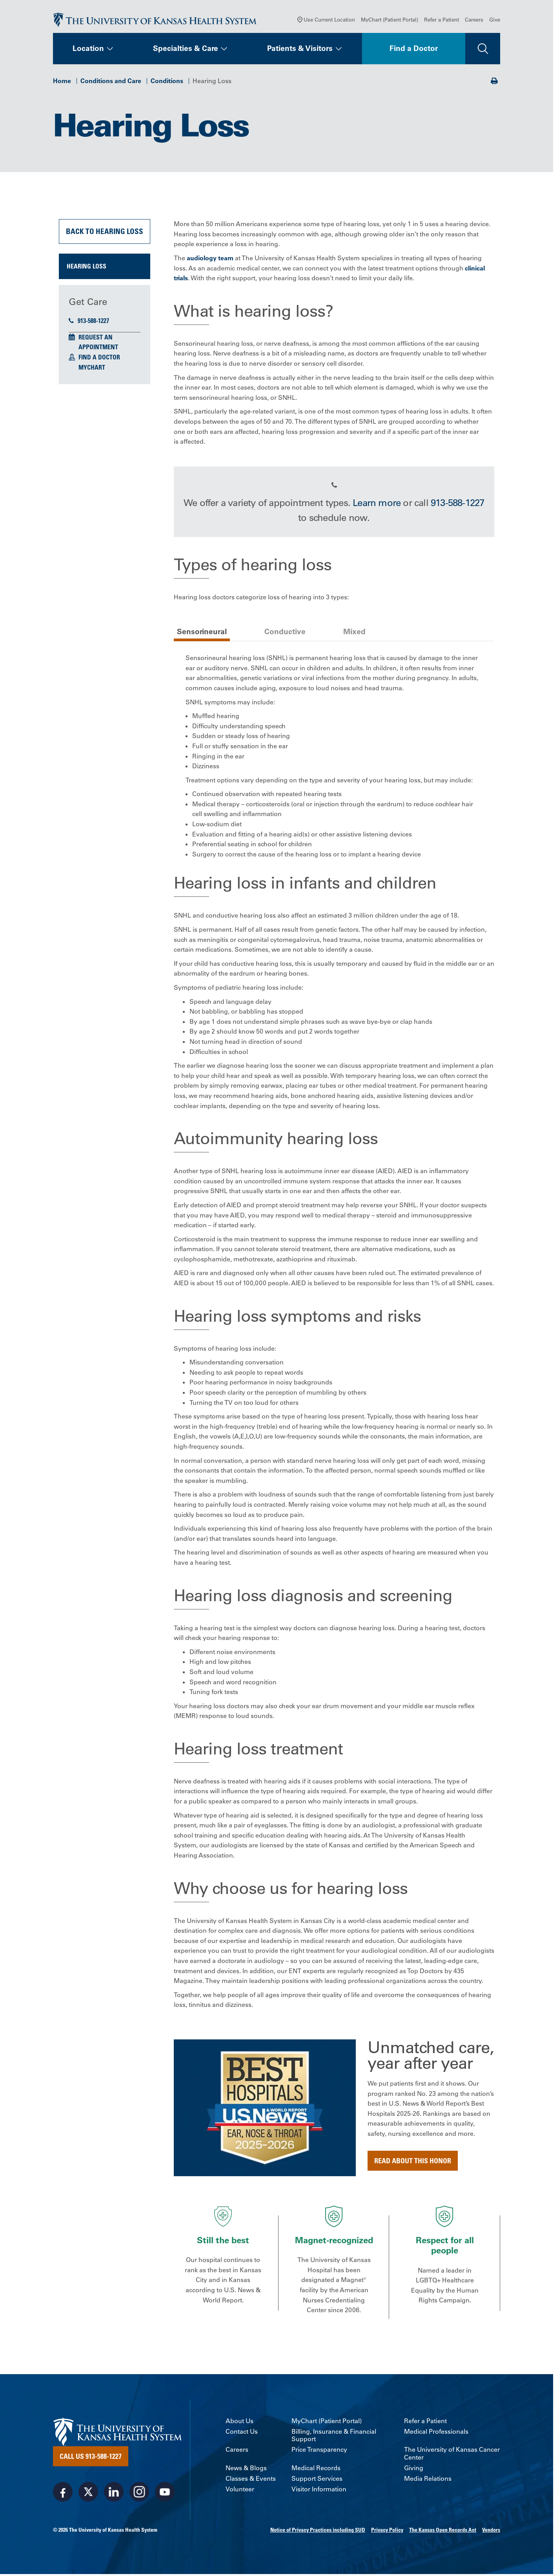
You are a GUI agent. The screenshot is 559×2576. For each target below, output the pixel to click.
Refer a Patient (441, 21)
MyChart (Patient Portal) (389, 21)
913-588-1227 (89, 323)
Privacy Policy (387, 2531)
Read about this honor (412, 2162)
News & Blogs (246, 2469)
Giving (413, 2469)
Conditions (167, 82)
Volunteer (240, 2491)
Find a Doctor (414, 50)
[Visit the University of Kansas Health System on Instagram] (139, 2493)
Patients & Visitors (300, 50)
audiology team (210, 260)
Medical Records (315, 2469)
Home (62, 82)
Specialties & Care (185, 50)
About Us (239, 2422)
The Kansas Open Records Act (442, 2531)
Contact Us (242, 2433)
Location (88, 50)
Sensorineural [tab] (202, 633)
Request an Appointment (98, 344)
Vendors (491, 2531)
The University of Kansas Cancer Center (452, 2455)
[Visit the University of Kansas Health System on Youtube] (165, 2493)
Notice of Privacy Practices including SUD (317, 2531)
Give (494, 21)
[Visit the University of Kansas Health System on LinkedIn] (114, 2493)
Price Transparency (319, 2451)
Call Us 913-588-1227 (91, 2458)
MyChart (91, 369)
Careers (474, 21)
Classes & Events (251, 2480)
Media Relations (428, 2480)
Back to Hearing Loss (104, 233)
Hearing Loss (86, 268)
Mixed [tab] (354, 633)
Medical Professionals (436, 2433)
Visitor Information (318, 2491)
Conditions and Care (110, 82)
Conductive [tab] (285, 633)
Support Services (316, 2480)
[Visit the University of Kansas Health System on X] (88, 2493)
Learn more (377, 504)
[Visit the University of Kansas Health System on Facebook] (63, 2493)
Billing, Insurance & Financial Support (333, 2436)
